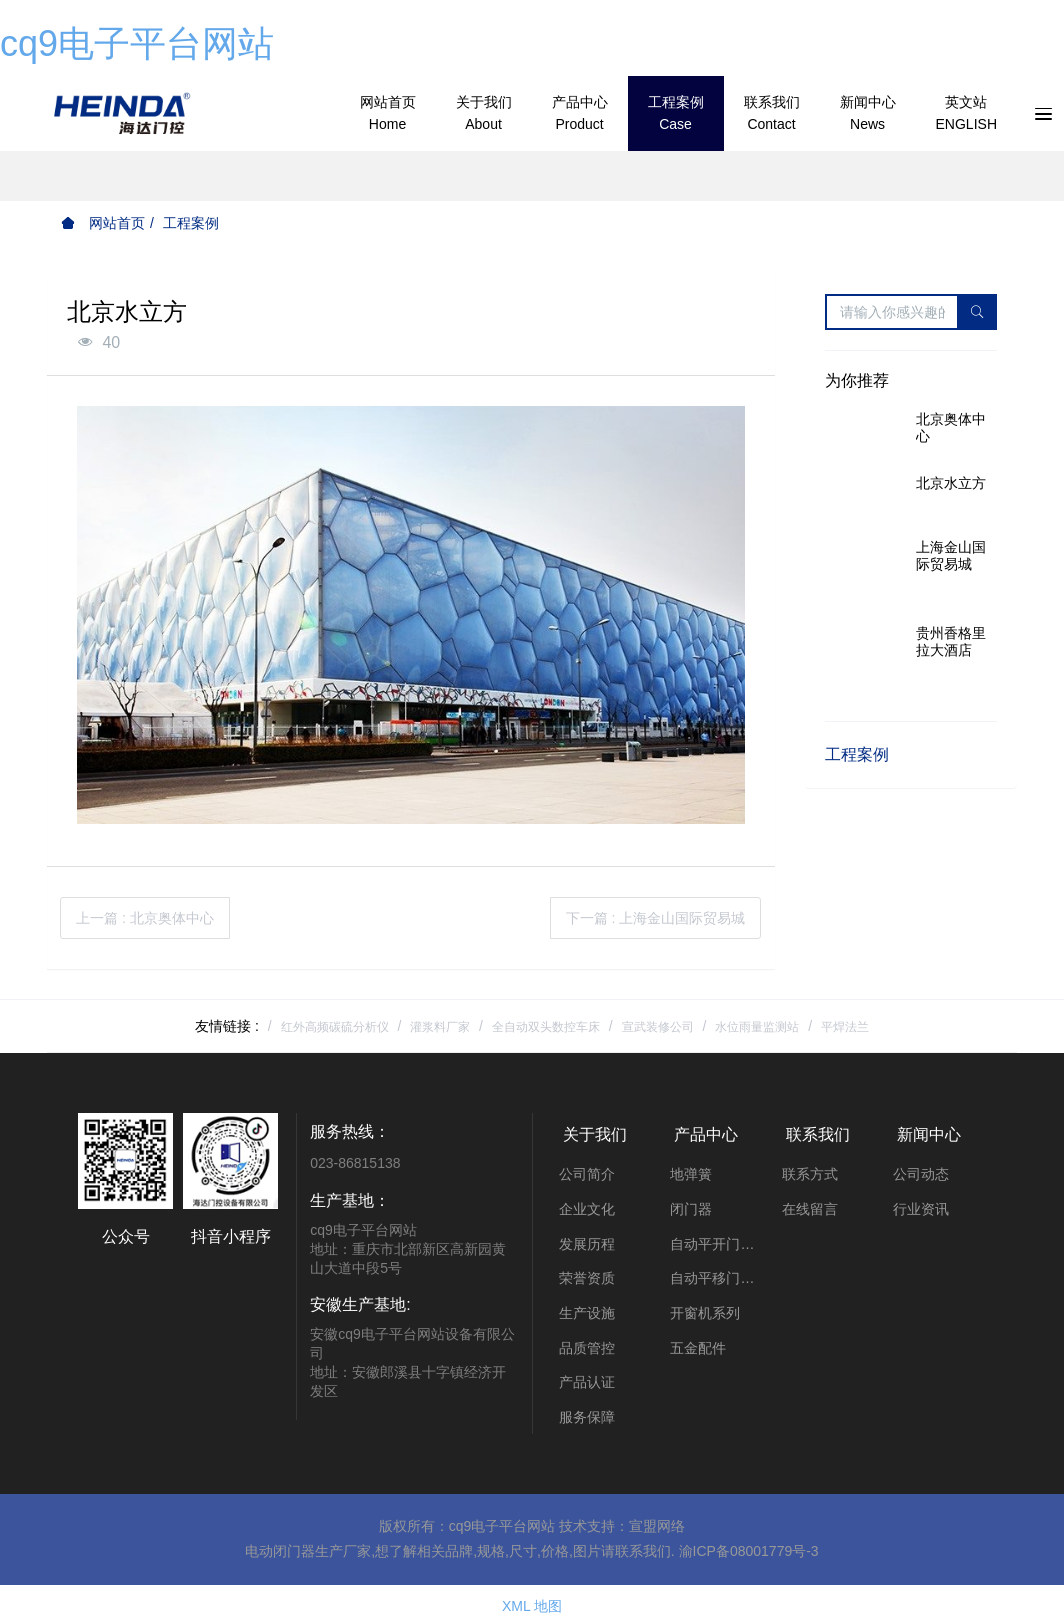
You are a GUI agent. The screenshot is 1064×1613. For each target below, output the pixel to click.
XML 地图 (532, 1592)
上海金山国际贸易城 (951, 555)
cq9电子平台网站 (137, 43)
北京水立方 (951, 483)
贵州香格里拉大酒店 (951, 641)
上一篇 (145, 918)
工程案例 (191, 223)
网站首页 (103, 223)
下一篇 (656, 918)
